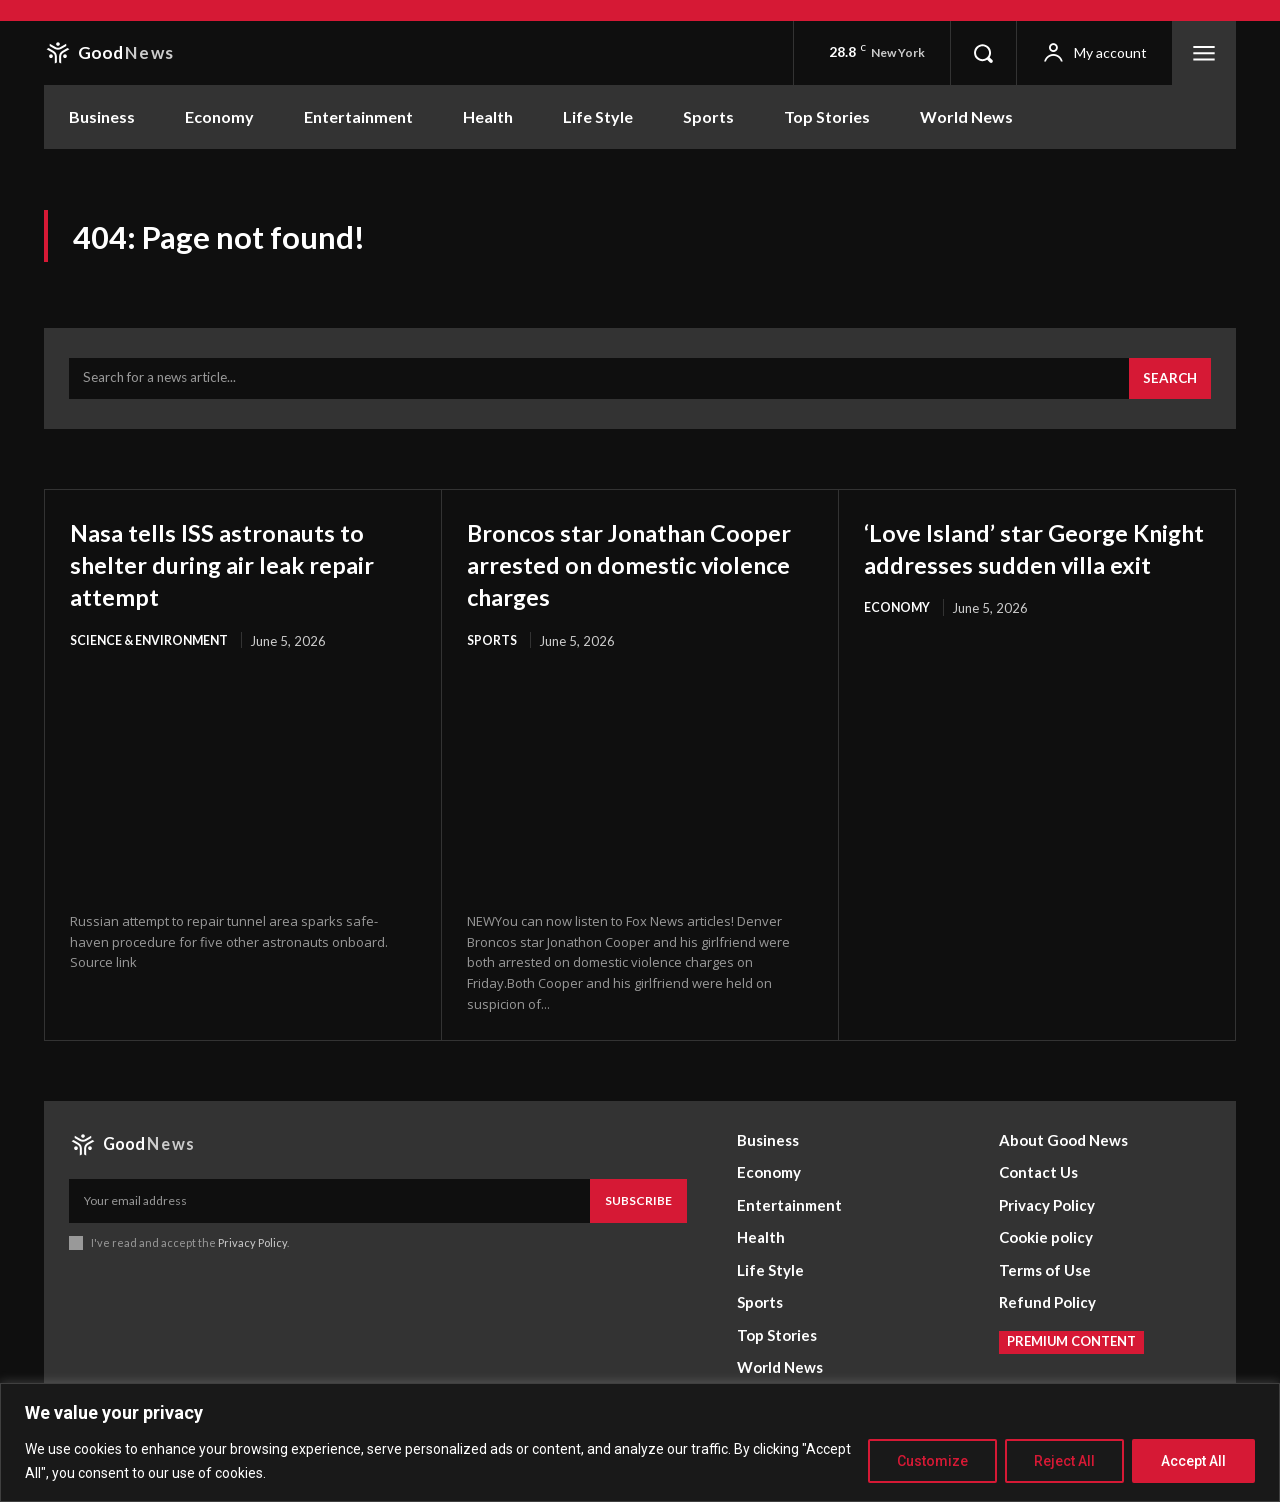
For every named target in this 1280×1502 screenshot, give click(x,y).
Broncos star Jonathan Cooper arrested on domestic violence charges (635, 572)
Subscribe (638, 1210)
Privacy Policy (252, 1252)
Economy (898, 650)
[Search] (1168, 388)
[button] (983, 53)
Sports (493, 650)
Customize (932, 1461)
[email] (329, 1211)
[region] (640, 1442)
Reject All (1064, 1461)
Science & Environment (154, 650)
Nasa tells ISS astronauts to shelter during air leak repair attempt (239, 572)
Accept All (1193, 1461)
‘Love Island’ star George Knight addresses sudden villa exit (1021, 572)
